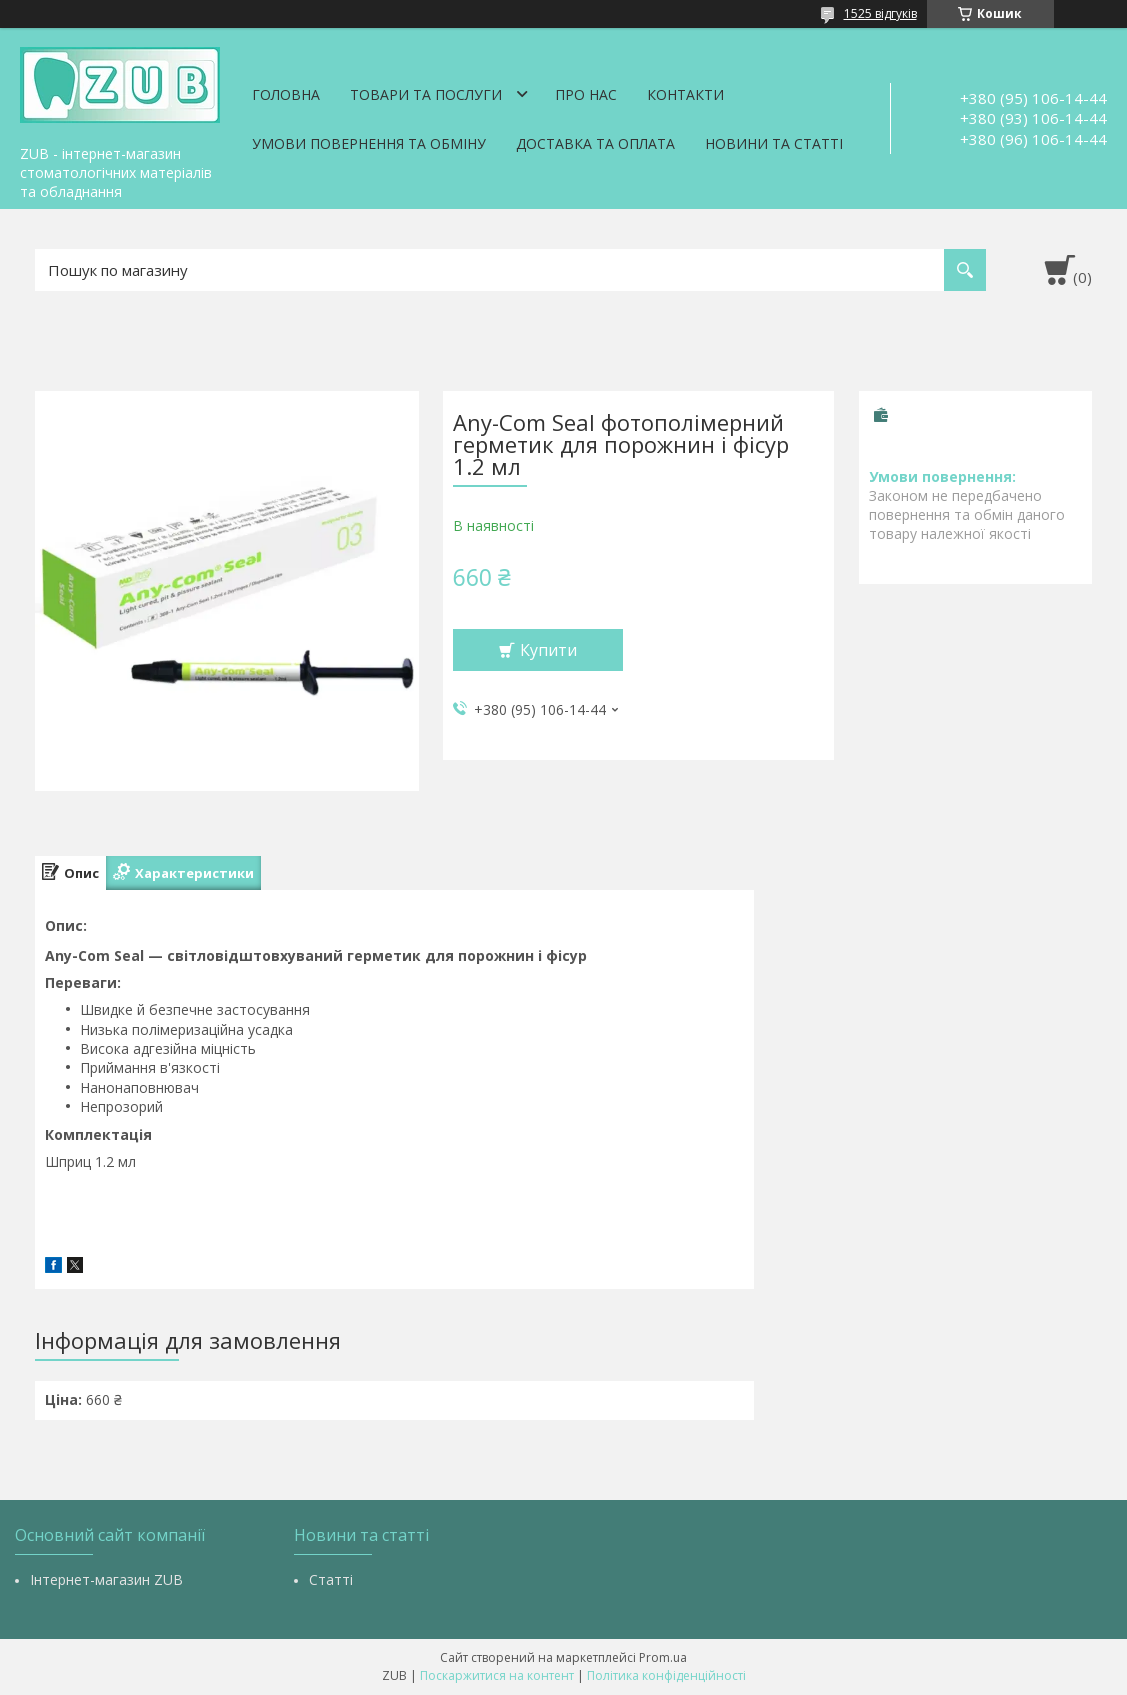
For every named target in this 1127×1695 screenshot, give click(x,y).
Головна (286, 94)
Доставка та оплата (595, 143)
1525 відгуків (880, 13)
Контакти (685, 94)
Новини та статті (774, 143)
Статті (331, 1579)
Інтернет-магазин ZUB (106, 1579)
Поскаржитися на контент (497, 1675)
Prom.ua (663, 1657)
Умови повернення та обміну (369, 143)
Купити (548, 650)
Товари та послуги (426, 94)
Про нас (586, 94)
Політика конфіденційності (666, 1675)
